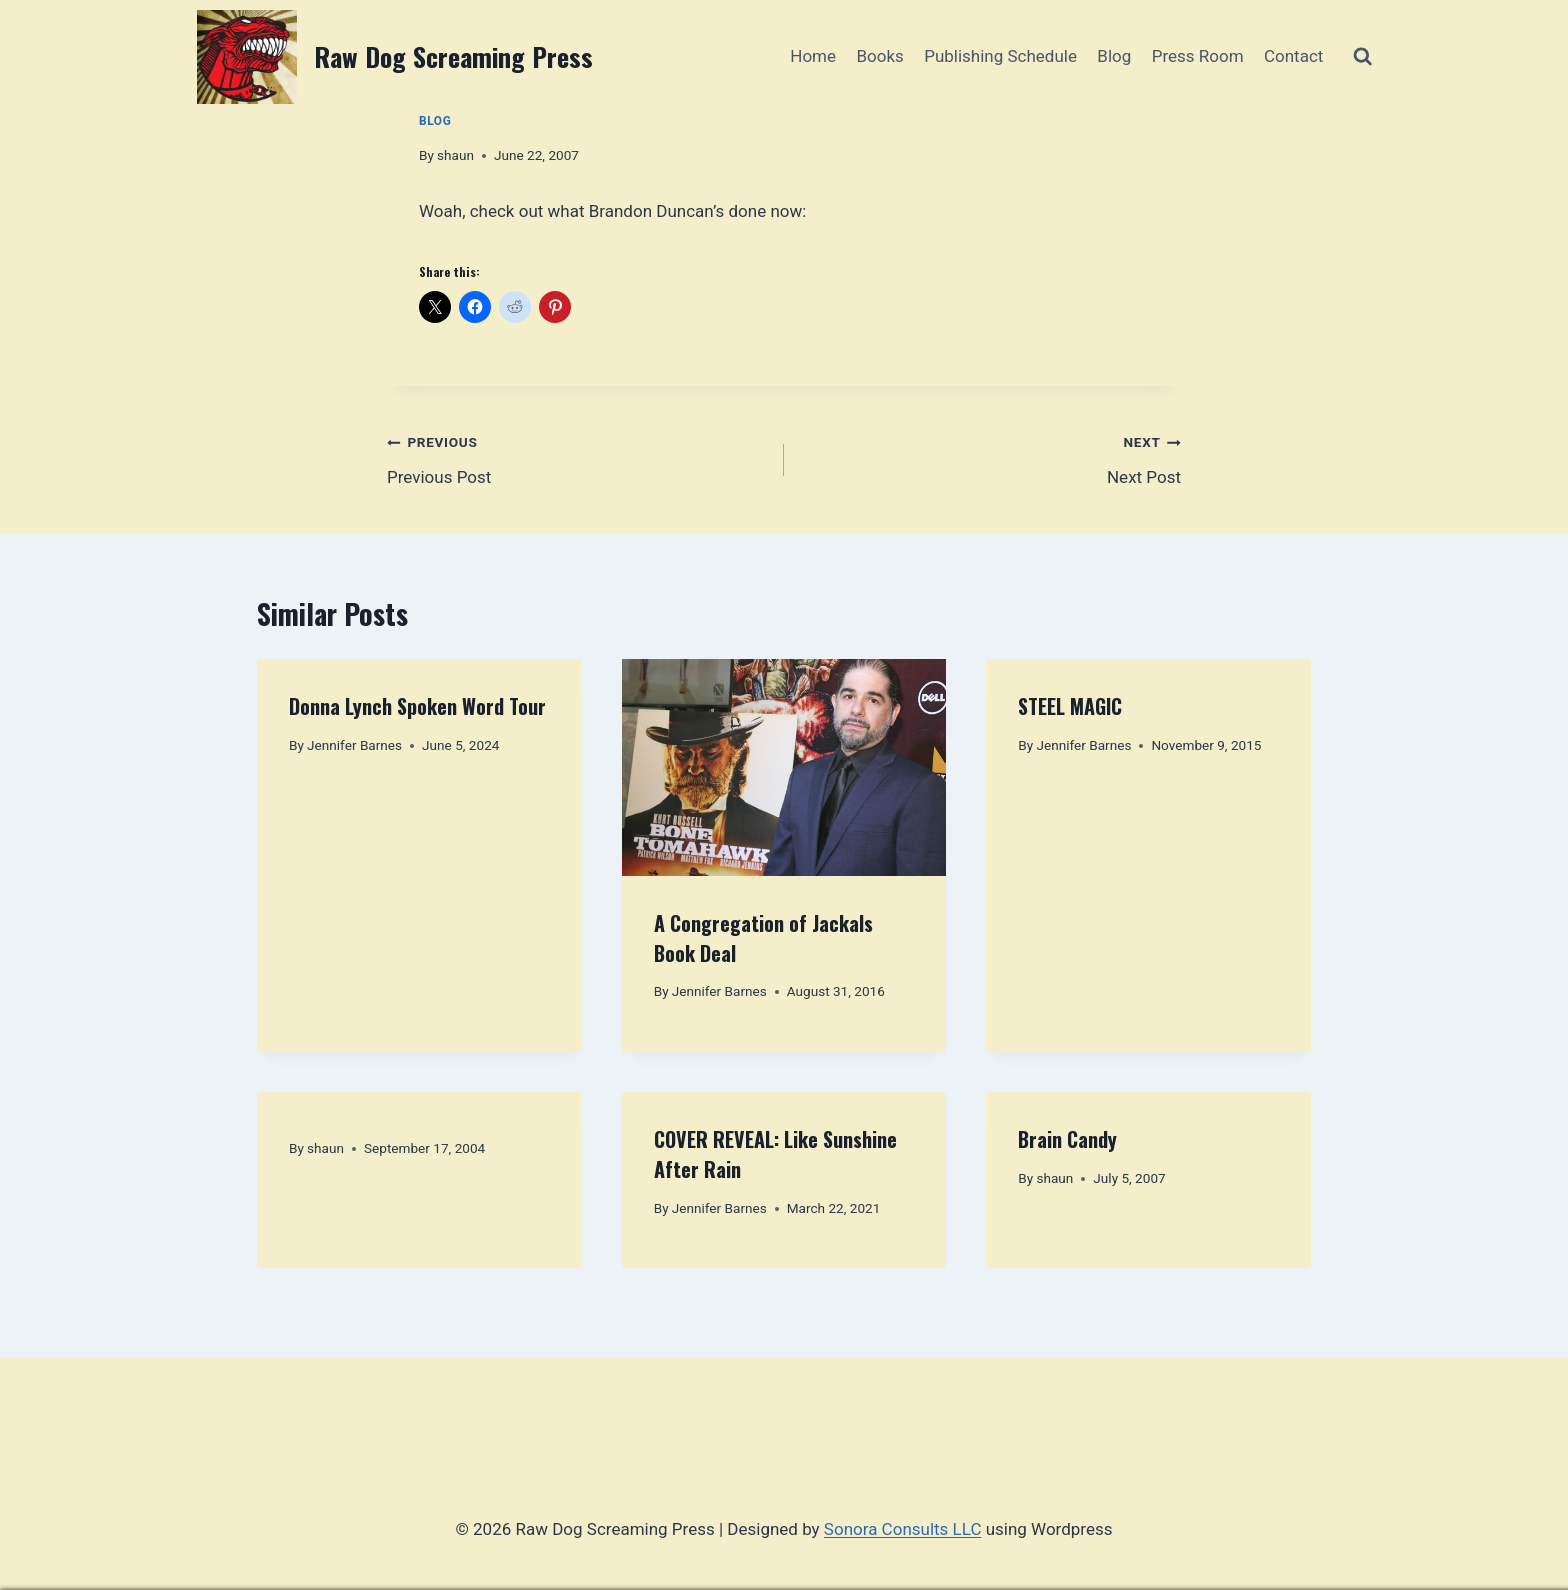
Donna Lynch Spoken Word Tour (417, 706)
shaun (455, 155)
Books (879, 56)
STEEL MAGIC (1070, 706)
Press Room (1198, 56)
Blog (1114, 56)
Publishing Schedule (1000, 56)
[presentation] (784, 767)
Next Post (991, 457)
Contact (1293, 56)
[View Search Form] (1362, 56)
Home (813, 56)
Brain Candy (1067, 1139)
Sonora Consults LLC (903, 1529)
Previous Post (577, 457)
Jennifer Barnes (354, 745)
